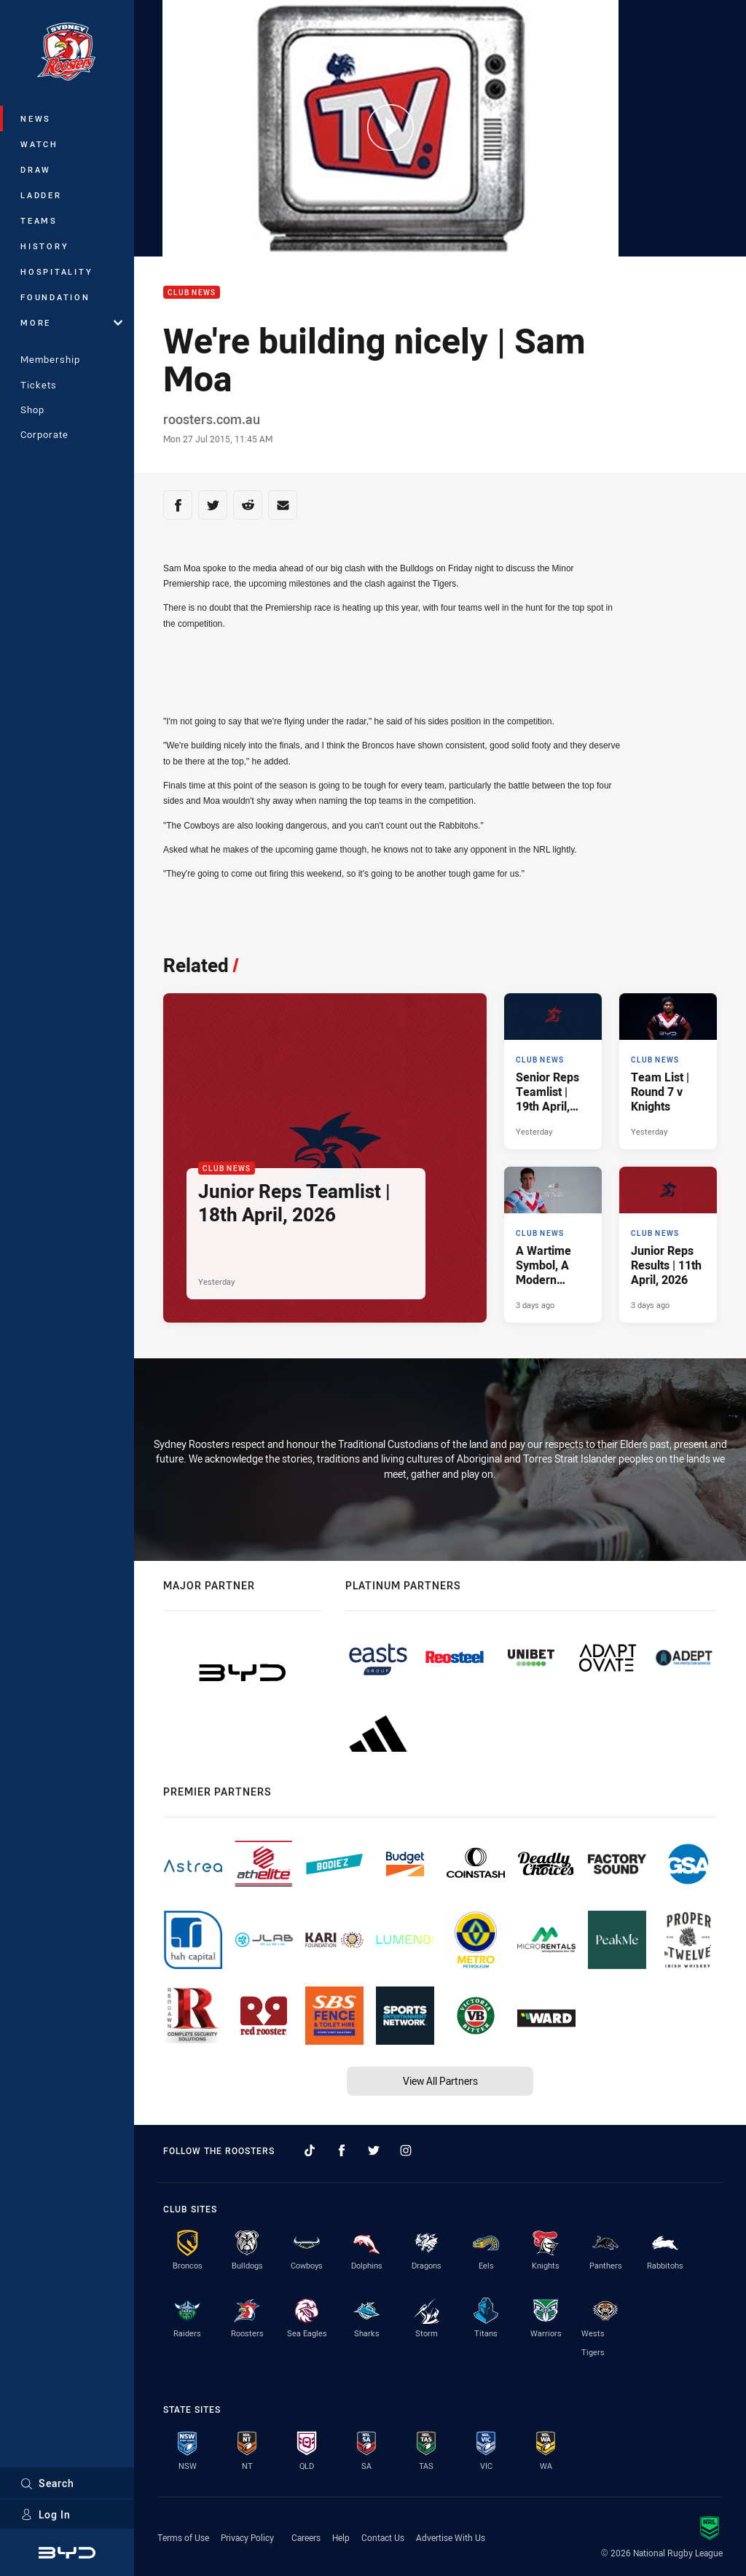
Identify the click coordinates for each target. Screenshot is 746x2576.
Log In (45, 2514)
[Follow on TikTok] (309, 2150)
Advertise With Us (450, 2537)
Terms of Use (183, 2537)
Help (341, 2537)
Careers (306, 2537)
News (35, 118)
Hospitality (56, 271)
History (44, 245)
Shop (32, 409)
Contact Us (382, 2537)
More (71, 322)
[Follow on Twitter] (374, 2150)
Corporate (44, 434)
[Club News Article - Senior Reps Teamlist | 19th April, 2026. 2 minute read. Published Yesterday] (553, 1071)
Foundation (55, 296)
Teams (39, 220)
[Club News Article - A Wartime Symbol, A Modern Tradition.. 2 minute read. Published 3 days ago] (553, 1245)
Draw (35, 169)
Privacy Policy (247, 2537)
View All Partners (440, 2081)
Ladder (41, 194)
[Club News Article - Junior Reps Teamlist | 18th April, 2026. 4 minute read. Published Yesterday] (325, 1158)
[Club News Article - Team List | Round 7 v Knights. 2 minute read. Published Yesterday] (668, 1071)
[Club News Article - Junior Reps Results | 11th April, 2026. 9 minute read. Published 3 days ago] (668, 1245)
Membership (50, 359)
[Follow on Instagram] (406, 2150)
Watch (39, 143)
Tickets (38, 384)
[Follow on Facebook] (342, 2150)
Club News (192, 292)
